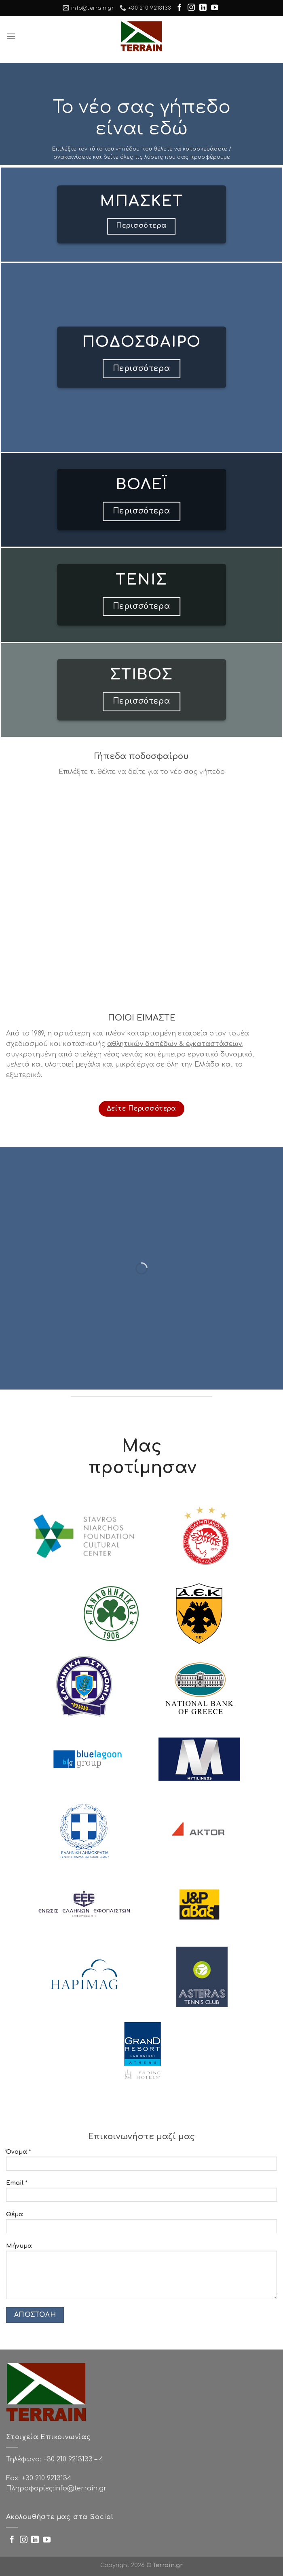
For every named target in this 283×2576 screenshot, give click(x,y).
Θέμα (141, 2225)
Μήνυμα (141, 2274)
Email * (141, 2193)
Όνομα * (141, 2162)
